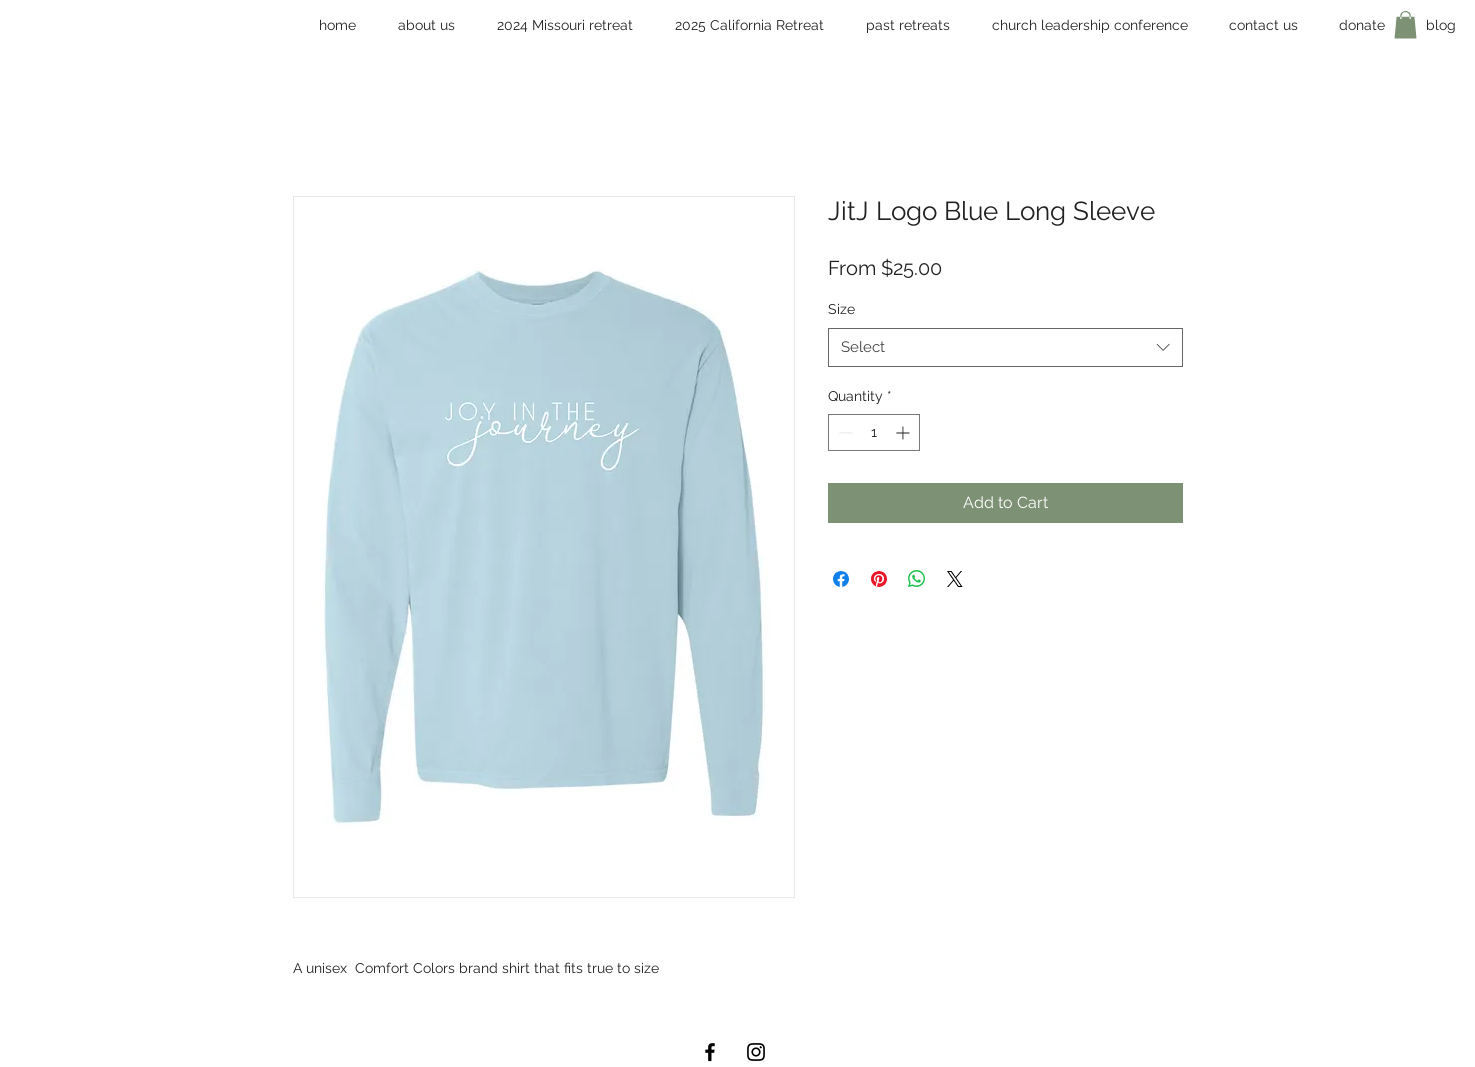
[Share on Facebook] (841, 579)
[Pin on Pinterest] (879, 579)
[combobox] (1005, 347)
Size (841, 309)
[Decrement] (843, 432)
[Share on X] (955, 579)
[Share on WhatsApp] (917, 579)
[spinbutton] (874, 432)
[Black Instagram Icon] (756, 1052)
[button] (1090, 25)
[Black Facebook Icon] (710, 1052)
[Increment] (904, 432)
